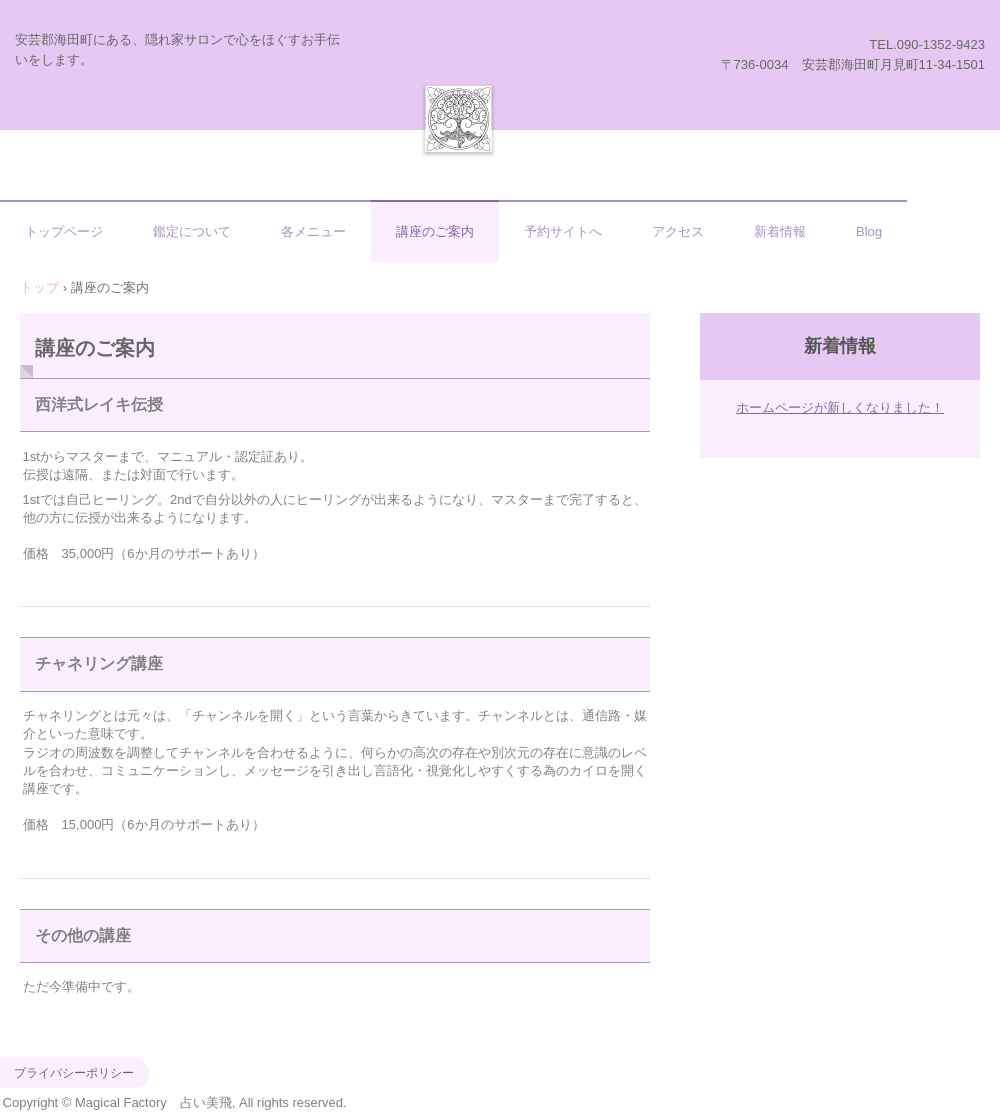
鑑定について (192, 231)
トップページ (64, 231)
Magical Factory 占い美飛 (458, 118)
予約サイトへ (563, 231)
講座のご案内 (435, 231)
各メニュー (313, 231)
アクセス (678, 231)
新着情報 (780, 231)
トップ (39, 287)
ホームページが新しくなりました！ (840, 407)
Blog (869, 231)
